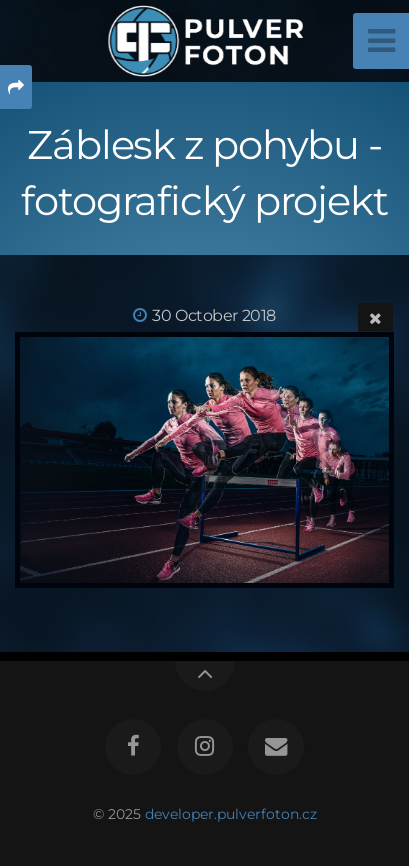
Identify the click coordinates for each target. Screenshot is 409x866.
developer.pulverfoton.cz (231, 814)
